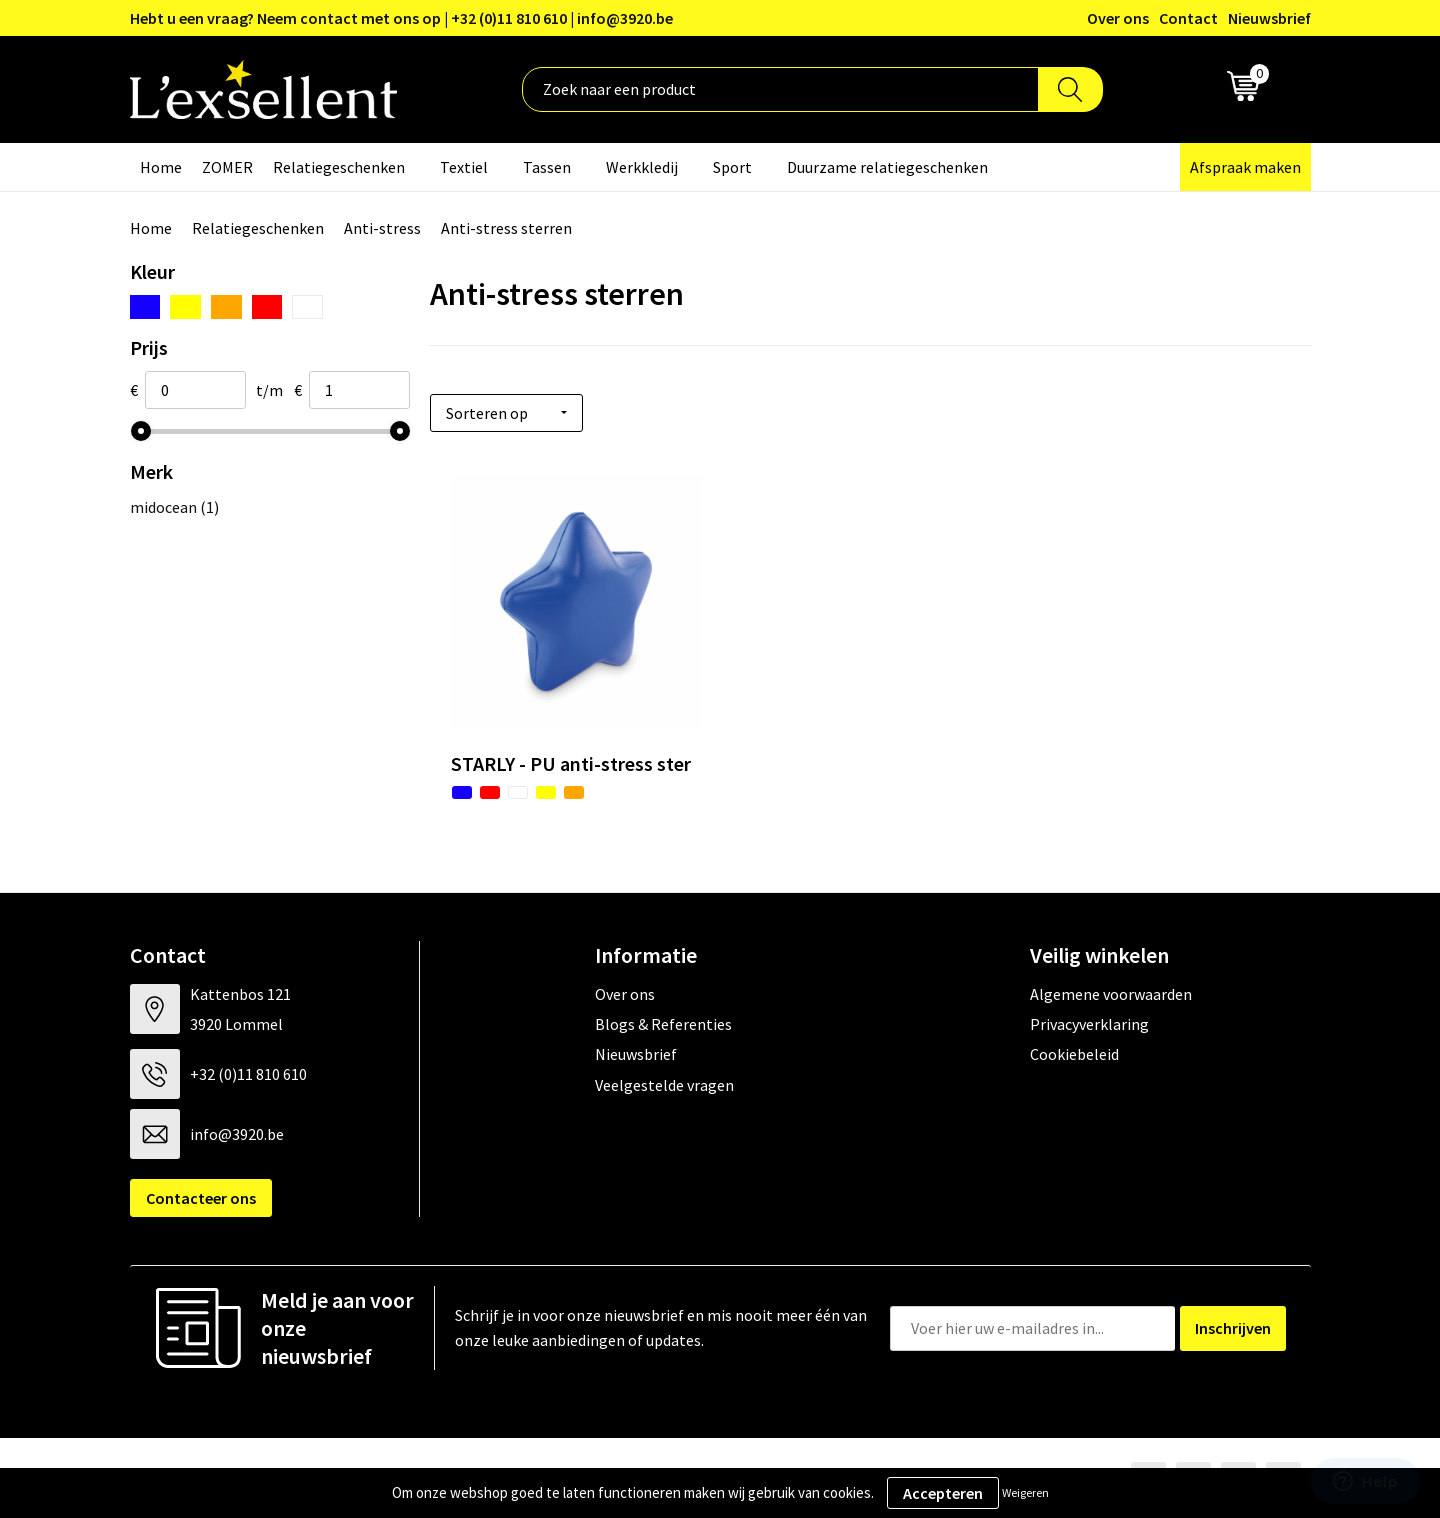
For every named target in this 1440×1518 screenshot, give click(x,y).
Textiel (464, 167)
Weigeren (1025, 1492)
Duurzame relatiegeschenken (887, 167)
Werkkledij (642, 167)
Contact (1188, 18)
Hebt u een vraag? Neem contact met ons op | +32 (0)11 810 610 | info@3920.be (401, 18)
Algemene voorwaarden (1111, 994)
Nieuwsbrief (1269, 18)
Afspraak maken (1245, 167)
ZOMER (227, 167)
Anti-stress (382, 228)
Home (161, 167)
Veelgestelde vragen (664, 1085)
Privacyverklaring (1089, 1024)
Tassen (547, 167)
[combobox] (780, 89)
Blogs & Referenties (663, 1024)
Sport (732, 167)
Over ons (1118, 18)
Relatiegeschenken (339, 167)
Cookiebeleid (1074, 1054)
